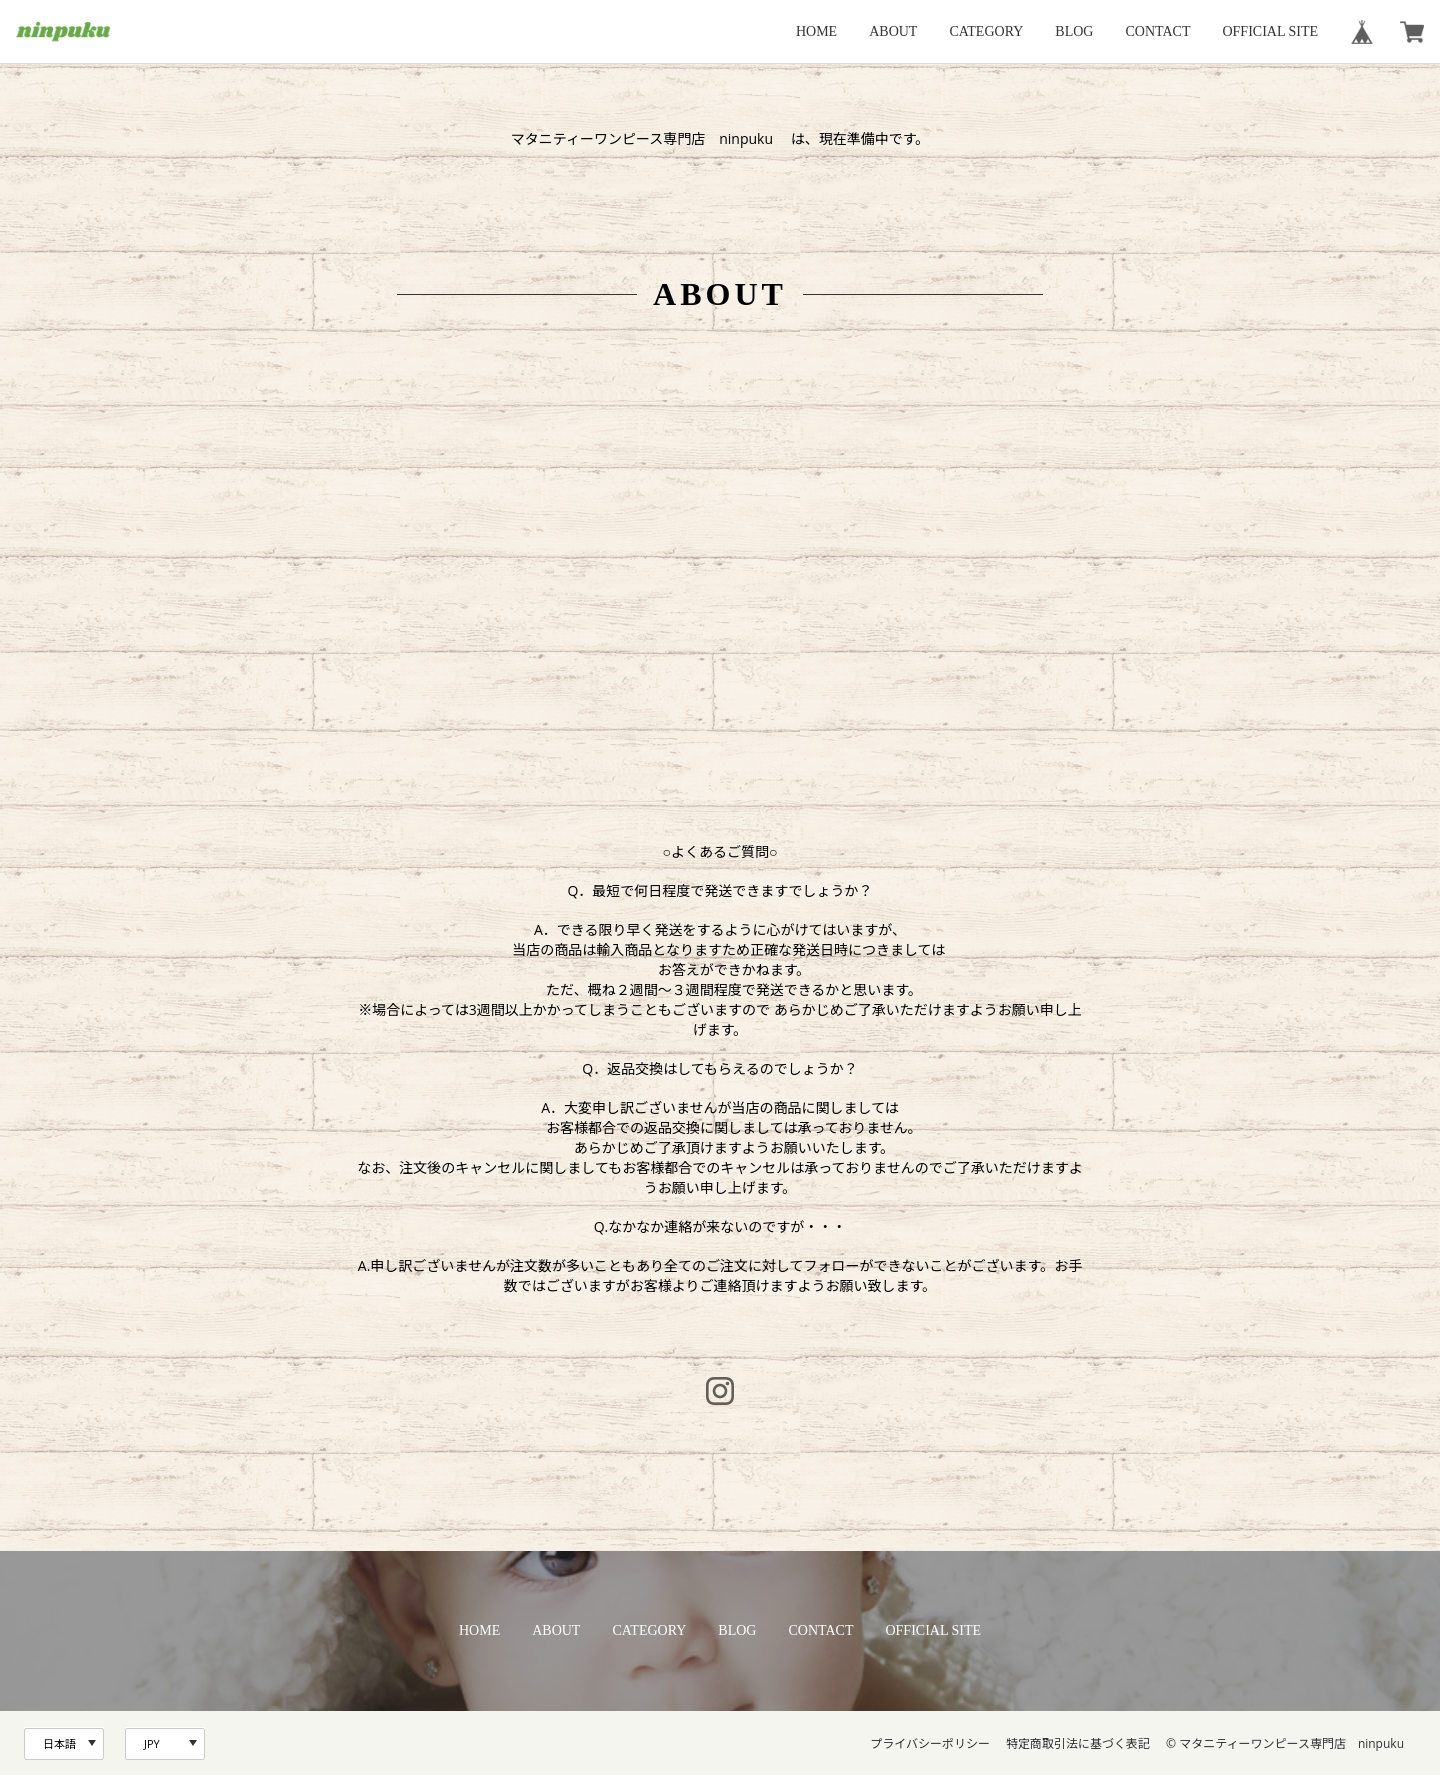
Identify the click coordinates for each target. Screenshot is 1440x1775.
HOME (816, 31)
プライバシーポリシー (930, 1743)
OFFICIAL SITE (1270, 31)
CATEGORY (986, 31)
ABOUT (893, 31)
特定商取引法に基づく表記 (1078, 1743)
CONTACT (1157, 31)
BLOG (1074, 31)
